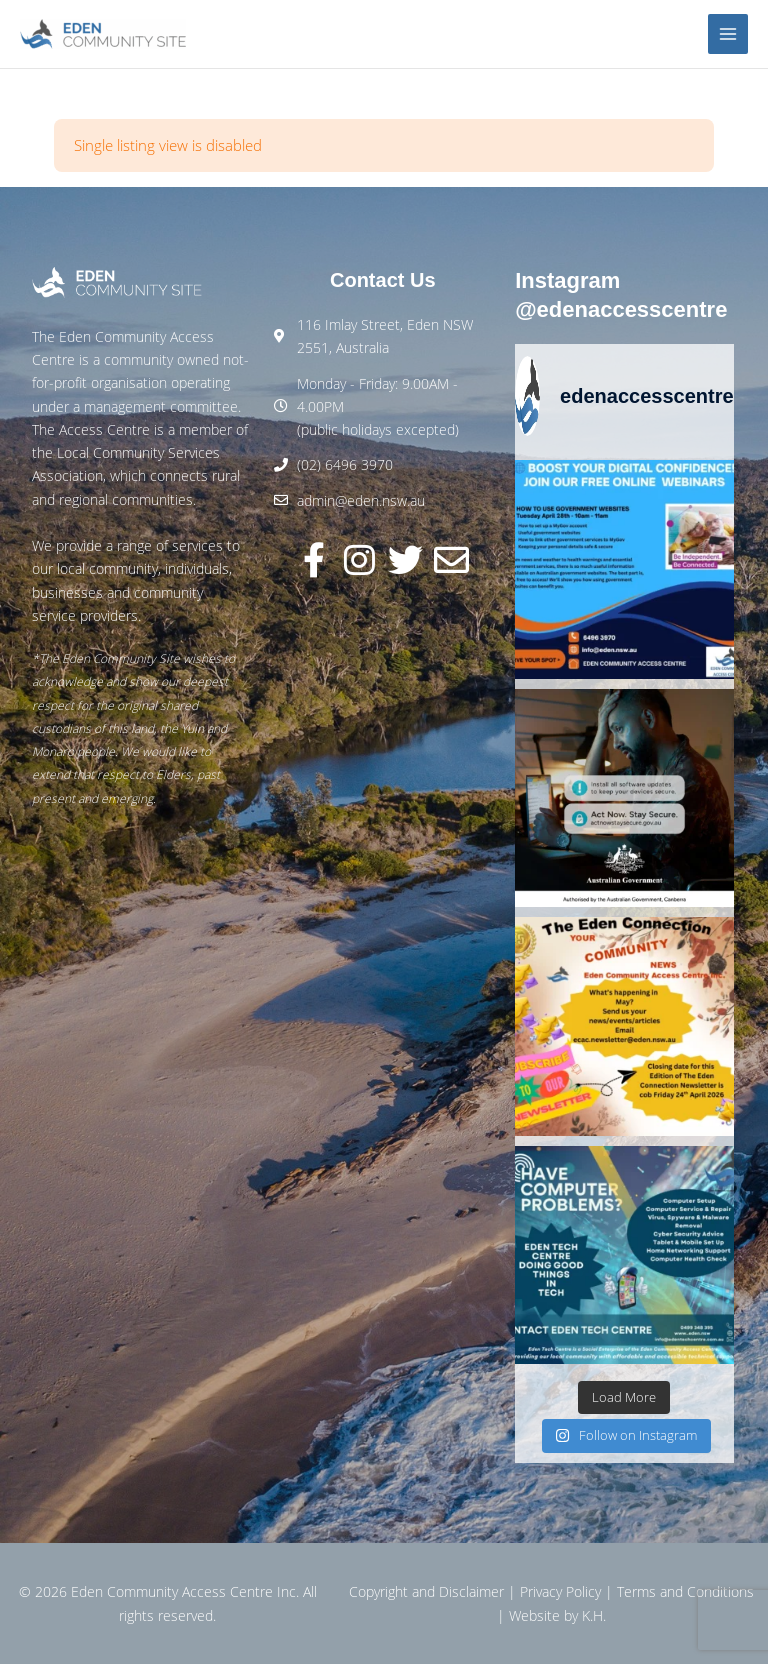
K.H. (594, 1615)
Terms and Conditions (685, 1591)
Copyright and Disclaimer (426, 1591)
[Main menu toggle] (728, 34)
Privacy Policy (560, 1591)
